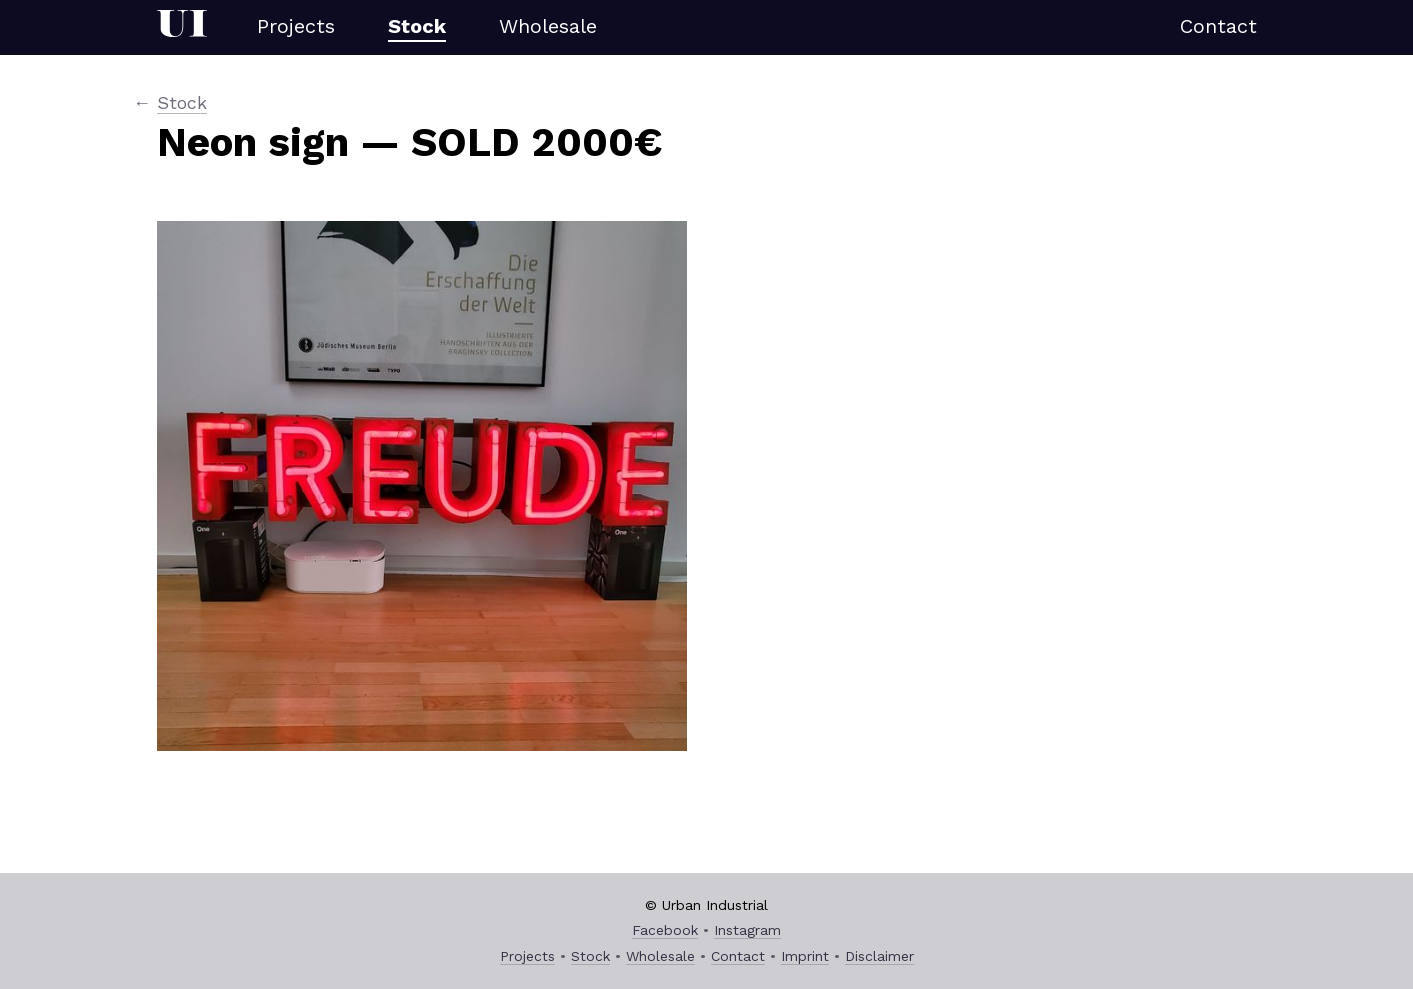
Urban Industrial (182, 27)
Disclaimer (879, 956)
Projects (296, 26)
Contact (1218, 26)
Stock (417, 26)
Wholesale (548, 26)
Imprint (805, 956)
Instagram (747, 930)
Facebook (665, 930)
